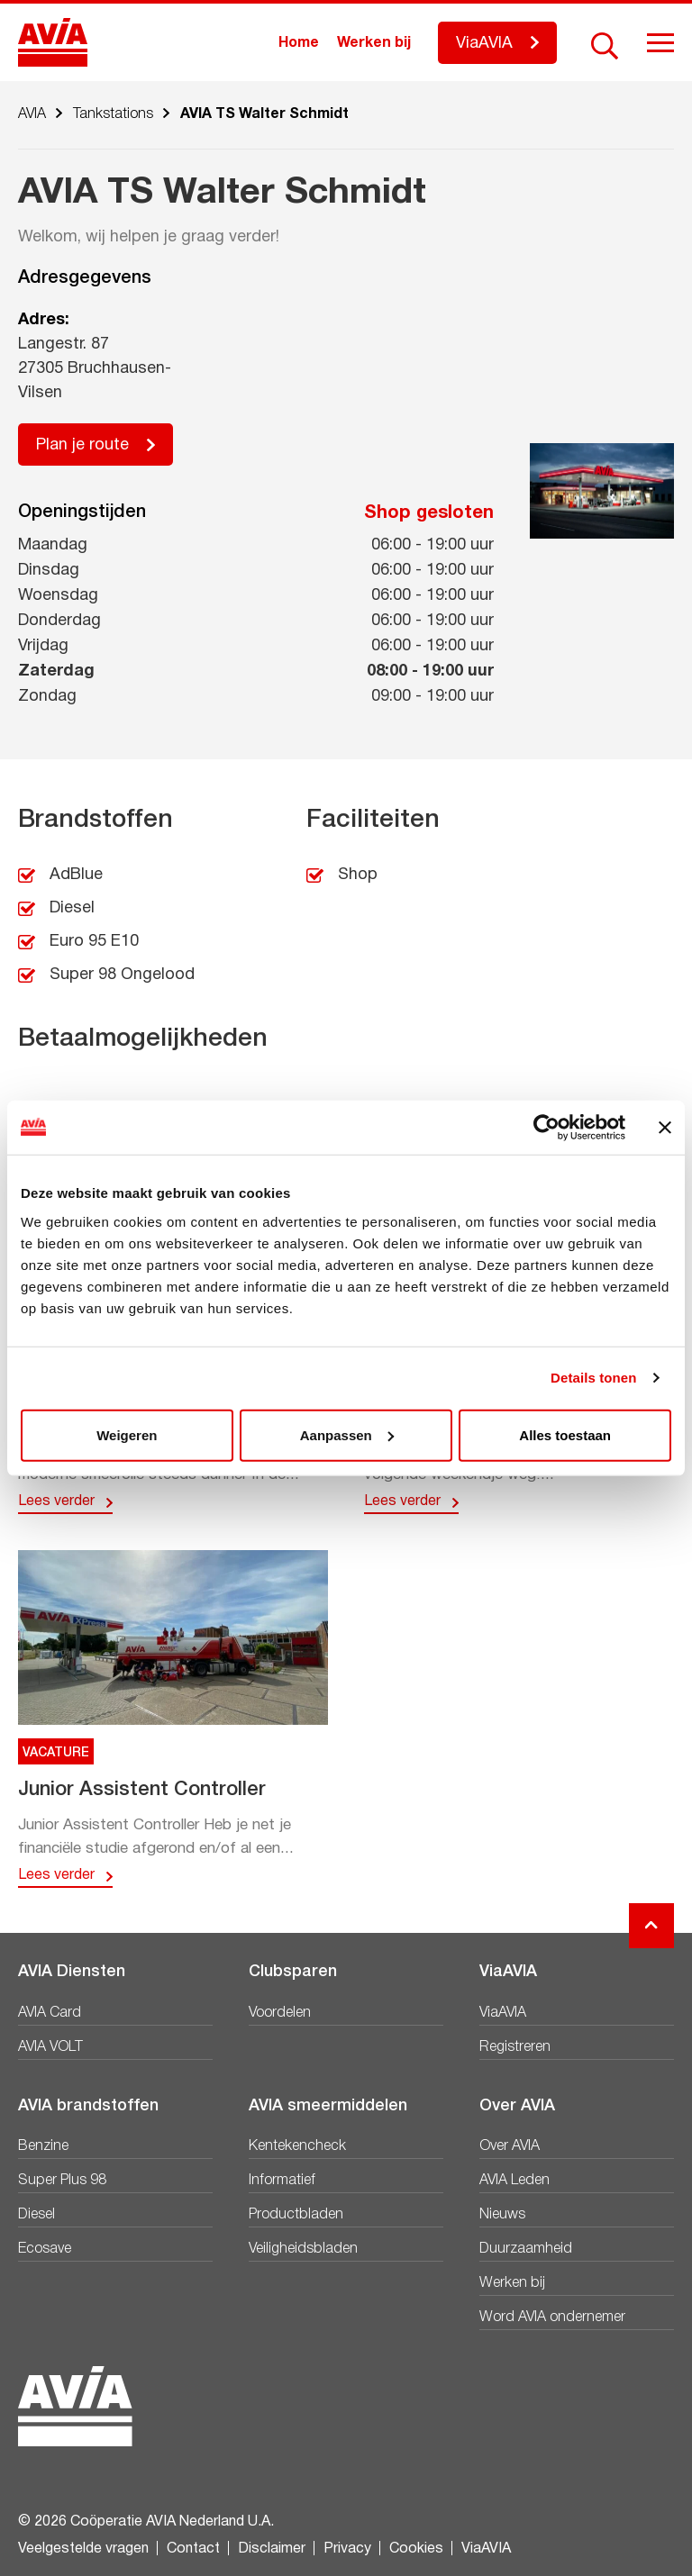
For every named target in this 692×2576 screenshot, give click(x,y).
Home (298, 43)
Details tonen (593, 1377)
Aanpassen (347, 1434)
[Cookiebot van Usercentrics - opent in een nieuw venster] (546, 1127)
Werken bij (374, 43)
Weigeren (126, 1434)
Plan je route (82, 445)
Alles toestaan (565, 1434)
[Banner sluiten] (665, 1127)
